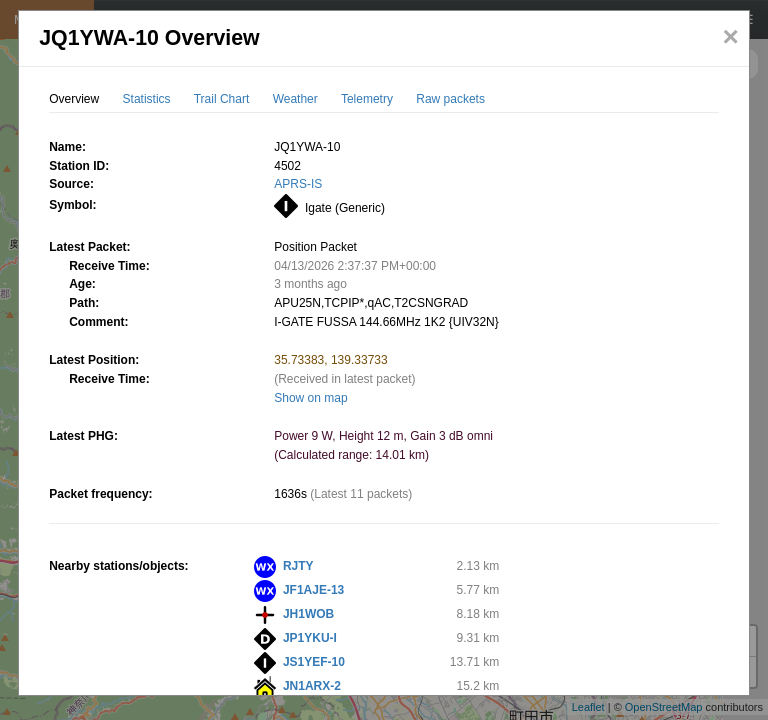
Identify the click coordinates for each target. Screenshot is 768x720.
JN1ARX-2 (312, 686)
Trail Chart (222, 99)
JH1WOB (308, 614)
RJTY (298, 566)
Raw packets (450, 99)
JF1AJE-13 (313, 590)
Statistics (147, 99)
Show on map (310, 398)
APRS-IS (298, 184)
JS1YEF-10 (314, 662)
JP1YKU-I (310, 638)
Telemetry (367, 99)
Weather (295, 99)
